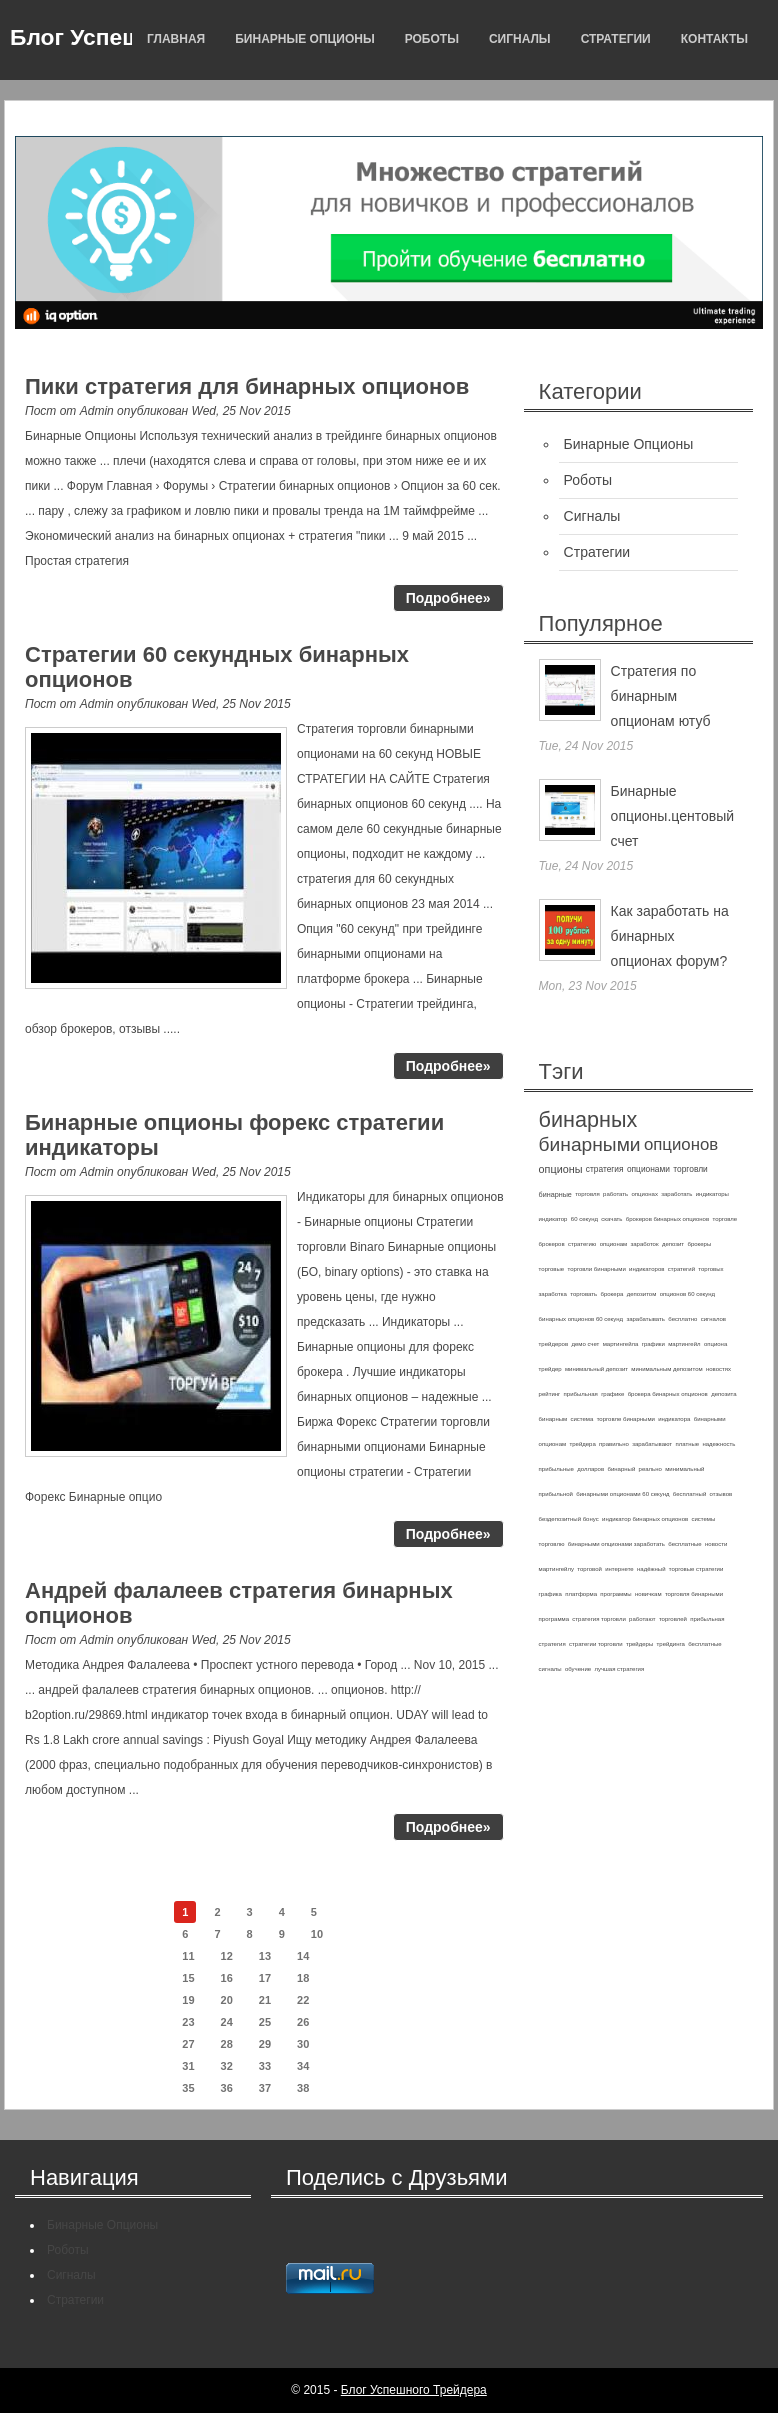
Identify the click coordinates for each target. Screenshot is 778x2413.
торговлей (673, 1619)
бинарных (588, 1119)
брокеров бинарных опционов (667, 1219)
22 (303, 2000)
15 (188, 1978)
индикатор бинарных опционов (645, 1519)
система (581, 1419)
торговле (724, 1219)
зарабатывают (652, 1444)
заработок (645, 1244)
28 (227, 2044)
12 (227, 1956)
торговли (690, 1169)
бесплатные (684, 1544)
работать (615, 1194)
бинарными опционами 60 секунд (622, 1494)
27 (188, 2044)
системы (704, 1519)
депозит (673, 1244)
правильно (614, 1444)
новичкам (648, 1594)
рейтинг (550, 1394)
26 (303, 2022)
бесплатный (689, 1494)
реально (650, 1469)
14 (303, 1956)
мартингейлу (556, 1569)
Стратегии (616, 39)
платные (687, 1444)
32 (227, 2066)
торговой (589, 1569)
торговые (552, 1269)
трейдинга (671, 1644)
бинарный (621, 1469)
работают (642, 1619)
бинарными (590, 1144)
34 (303, 2066)
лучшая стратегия (619, 1669)
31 (188, 2066)
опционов (681, 1144)
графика (550, 1594)
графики (653, 1344)
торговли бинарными (597, 1269)
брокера (612, 1294)
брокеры (699, 1244)
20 (227, 2000)
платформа (581, 1594)
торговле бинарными (626, 1419)
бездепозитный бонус (569, 1519)
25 (265, 2022)
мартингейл (684, 1344)
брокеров (552, 1244)
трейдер (550, 1369)
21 (265, 2000)
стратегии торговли (596, 1644)
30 (303, 2044)
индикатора (674, 1419)
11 (188, 1956)
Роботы (432, 39)
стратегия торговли (598, 1619)
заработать (676, 1194)
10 (317, 1934)
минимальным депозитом (666, 1369)
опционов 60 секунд (687, 1294)
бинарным (553, 1419)
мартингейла (621, 1344)
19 (188, 2000)
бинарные (555, 1194)
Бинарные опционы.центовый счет (672, 816)
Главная (176, 39)
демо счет (585, 1344)
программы (615, 1594)
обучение (578, 1669)
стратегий (681, 1269)
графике (612, 1394)
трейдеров (553, 1344)
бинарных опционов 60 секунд (581, 1319)
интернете (619, 1569)
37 (265, 2088)
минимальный (684, 1469)
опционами (648, 1169)
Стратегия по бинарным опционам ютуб (661, 696)
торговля (587, 1194)
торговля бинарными (694, 1594)
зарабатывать (645, 1319)
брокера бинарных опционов (668, 1394)
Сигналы (520, 39)
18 (303, 1978)
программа (554, 1619)
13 (265, 1956)
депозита (723, 1394)
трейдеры (639, 1644)
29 (265, 2044)
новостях (718, 1369)
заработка (553, 1294)
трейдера (582, 1444)
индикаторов (646, 1269)
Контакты (714, 39)
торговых (710, 1269)
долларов (590, 1469)
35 (188, 2088)
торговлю (552, 1544)
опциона (715, 1344)
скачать (611, 1219)
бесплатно (682, 1319)
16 (227, 1978)
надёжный (651, 1569)
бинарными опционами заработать (616, 1544)
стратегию (582, 1244)
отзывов (721, 1494)
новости (716, 1544)
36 (227, 2088)
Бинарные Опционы (304, 39)
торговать (583, 1294)
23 (188, 2022)
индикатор (553, 1219)
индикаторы (712, 1194)
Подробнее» (448, 598)
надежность (718, 1444)
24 (227, 2022)
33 (265, 2066)
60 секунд (584, 1219)
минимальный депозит (596, 1369)
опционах (645, 1194)
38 (303, 2088)
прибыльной (556, 1494)
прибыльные (556, 1469)
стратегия (605, 1169)
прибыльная (581, 1394)
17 (265, 1978)
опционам (614, 1244)
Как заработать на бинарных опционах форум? (670, 936)
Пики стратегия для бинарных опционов (247, 386)
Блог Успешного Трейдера (414, 2390)
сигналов (713, 1319)
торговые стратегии (696, 1569)
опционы (561, 1169)
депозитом (642, 1294)
